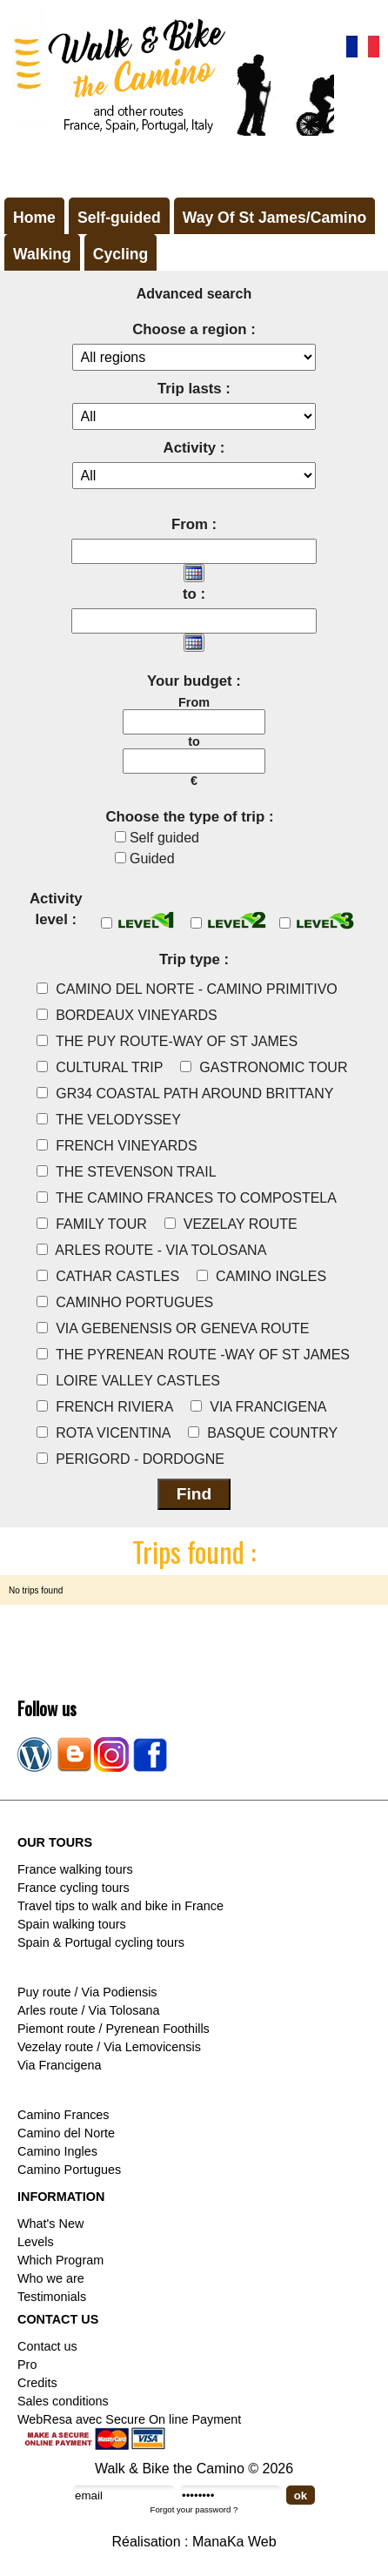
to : (194, 594)
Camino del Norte (66, 2133)
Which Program (60, 2260)
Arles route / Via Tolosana (88, 2010)
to (194, 741)
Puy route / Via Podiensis (87, 1992)
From (194, 702)
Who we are (50, 2278)
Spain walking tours (71, 1924)
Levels (35, 2242)
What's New (50, 2224)
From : (194, 524)
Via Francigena (59, 2065)
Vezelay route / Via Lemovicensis (109, 2047)
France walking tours (75, 1869)
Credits (37, 2383)
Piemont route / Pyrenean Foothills (113, 2029)
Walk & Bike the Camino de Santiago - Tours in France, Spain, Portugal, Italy (169, 73)
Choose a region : (194, 329)
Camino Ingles (57, 2151)
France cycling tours (73, 1888)
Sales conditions (63, 2401)
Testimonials (51, 2297)
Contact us (47, 2346)
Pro (27, 2364)
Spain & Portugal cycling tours (100, 1942)
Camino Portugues (69, 2170)
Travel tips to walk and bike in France (120, 1906)
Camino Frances (63, 2115)
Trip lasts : (194, 388)
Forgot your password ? (194, 2509)
